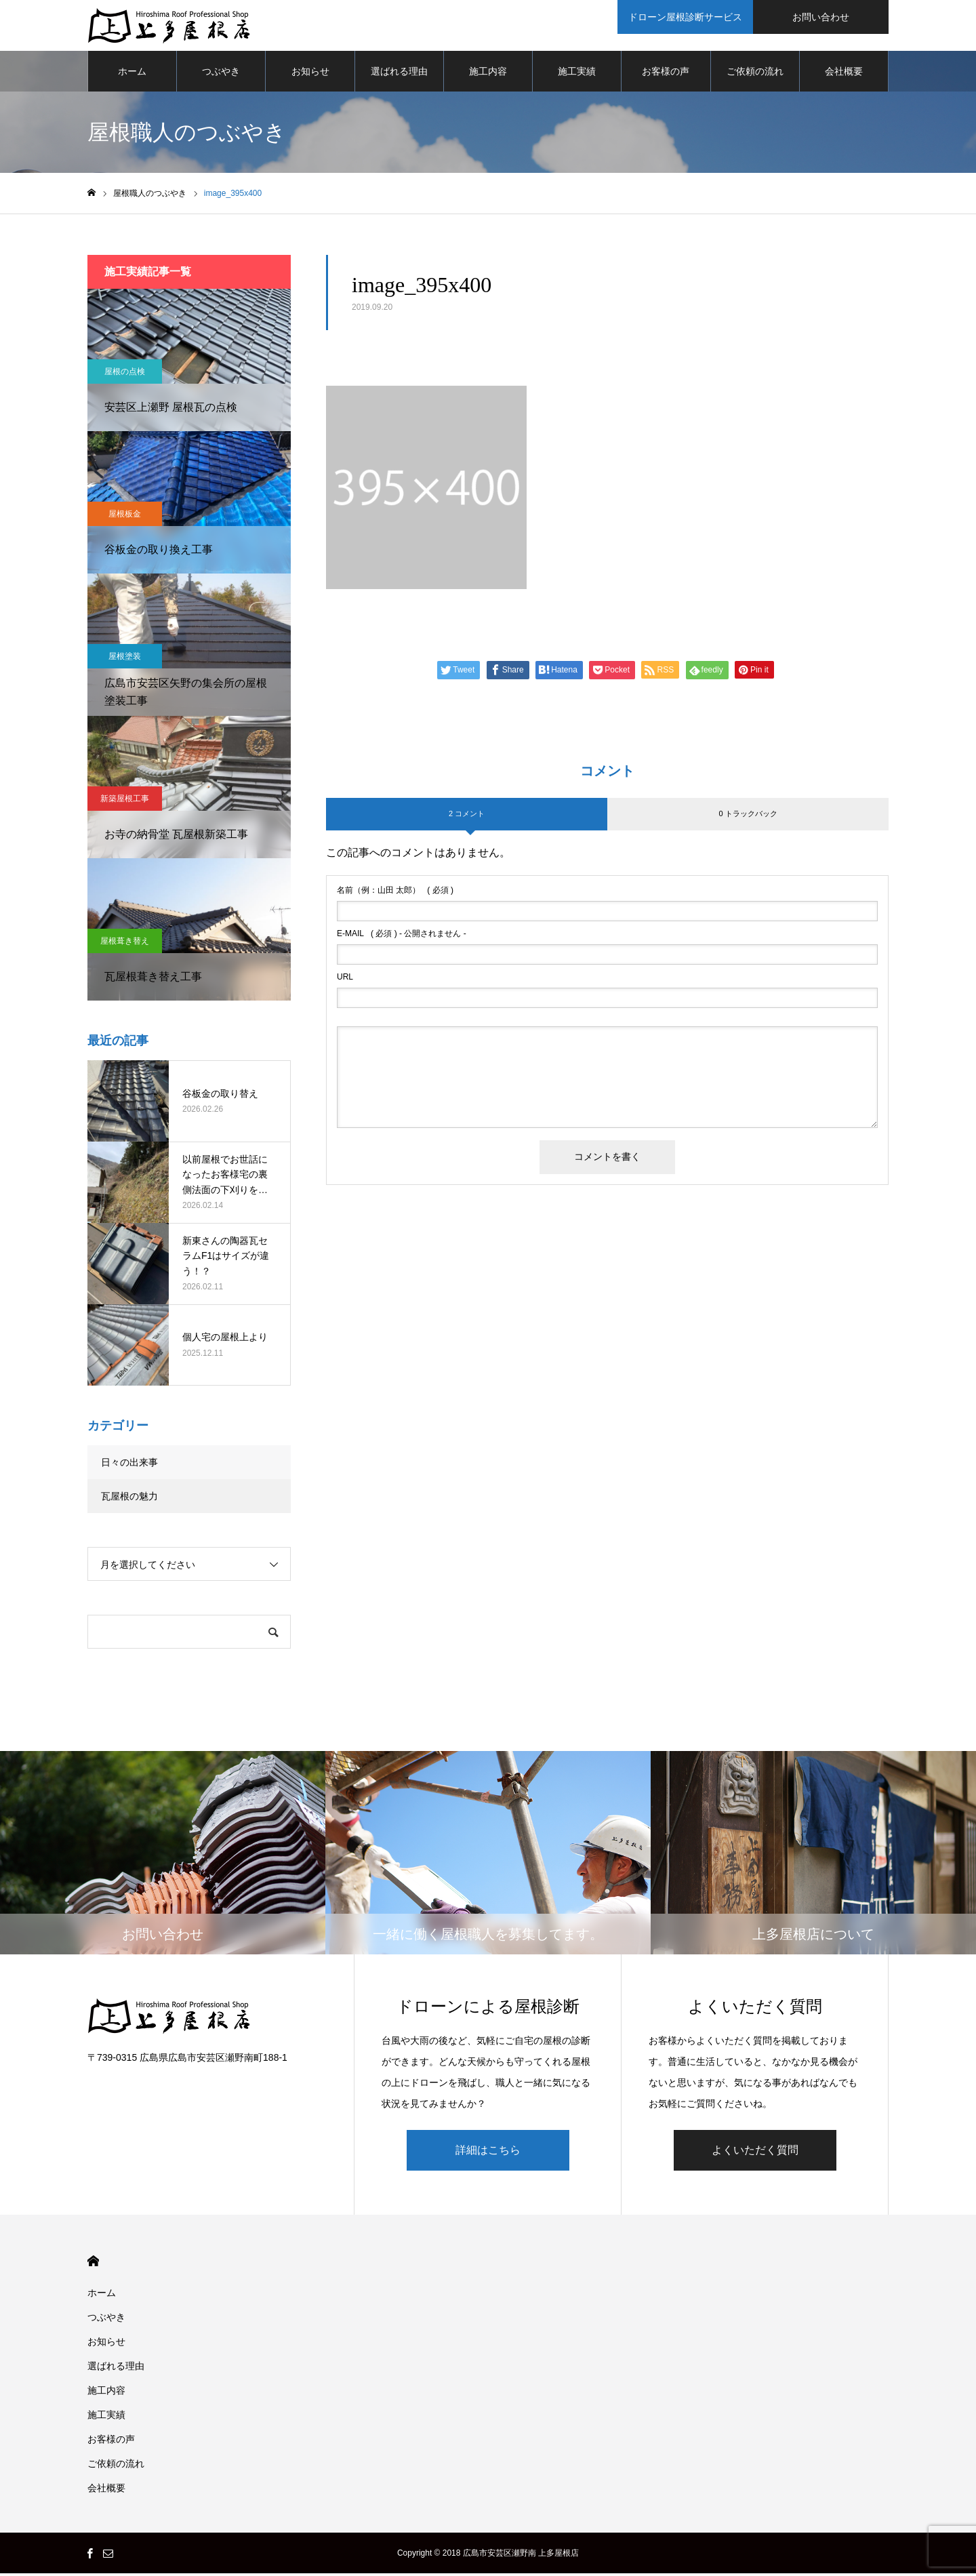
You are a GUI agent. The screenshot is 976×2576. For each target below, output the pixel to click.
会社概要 (844, 74)
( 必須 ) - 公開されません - (401, 937)
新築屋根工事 (124, 802)
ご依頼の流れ (755, 74)
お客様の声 (665, 74)
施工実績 (577, 74)
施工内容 (488, 74)
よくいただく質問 (755, 2152)
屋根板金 (124, 517)
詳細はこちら (488, 2152)
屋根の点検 (124, 375)
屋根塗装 (124, 659)
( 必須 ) (395, 893)
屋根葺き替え (124, 944)
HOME (93, 2264)
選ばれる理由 (399, 74)
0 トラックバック (747, 817)
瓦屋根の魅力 (129, 1499)
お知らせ (310, 74)
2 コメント (467, 817)
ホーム (132, 74)
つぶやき (221, 74)
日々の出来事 (129, 1465)
